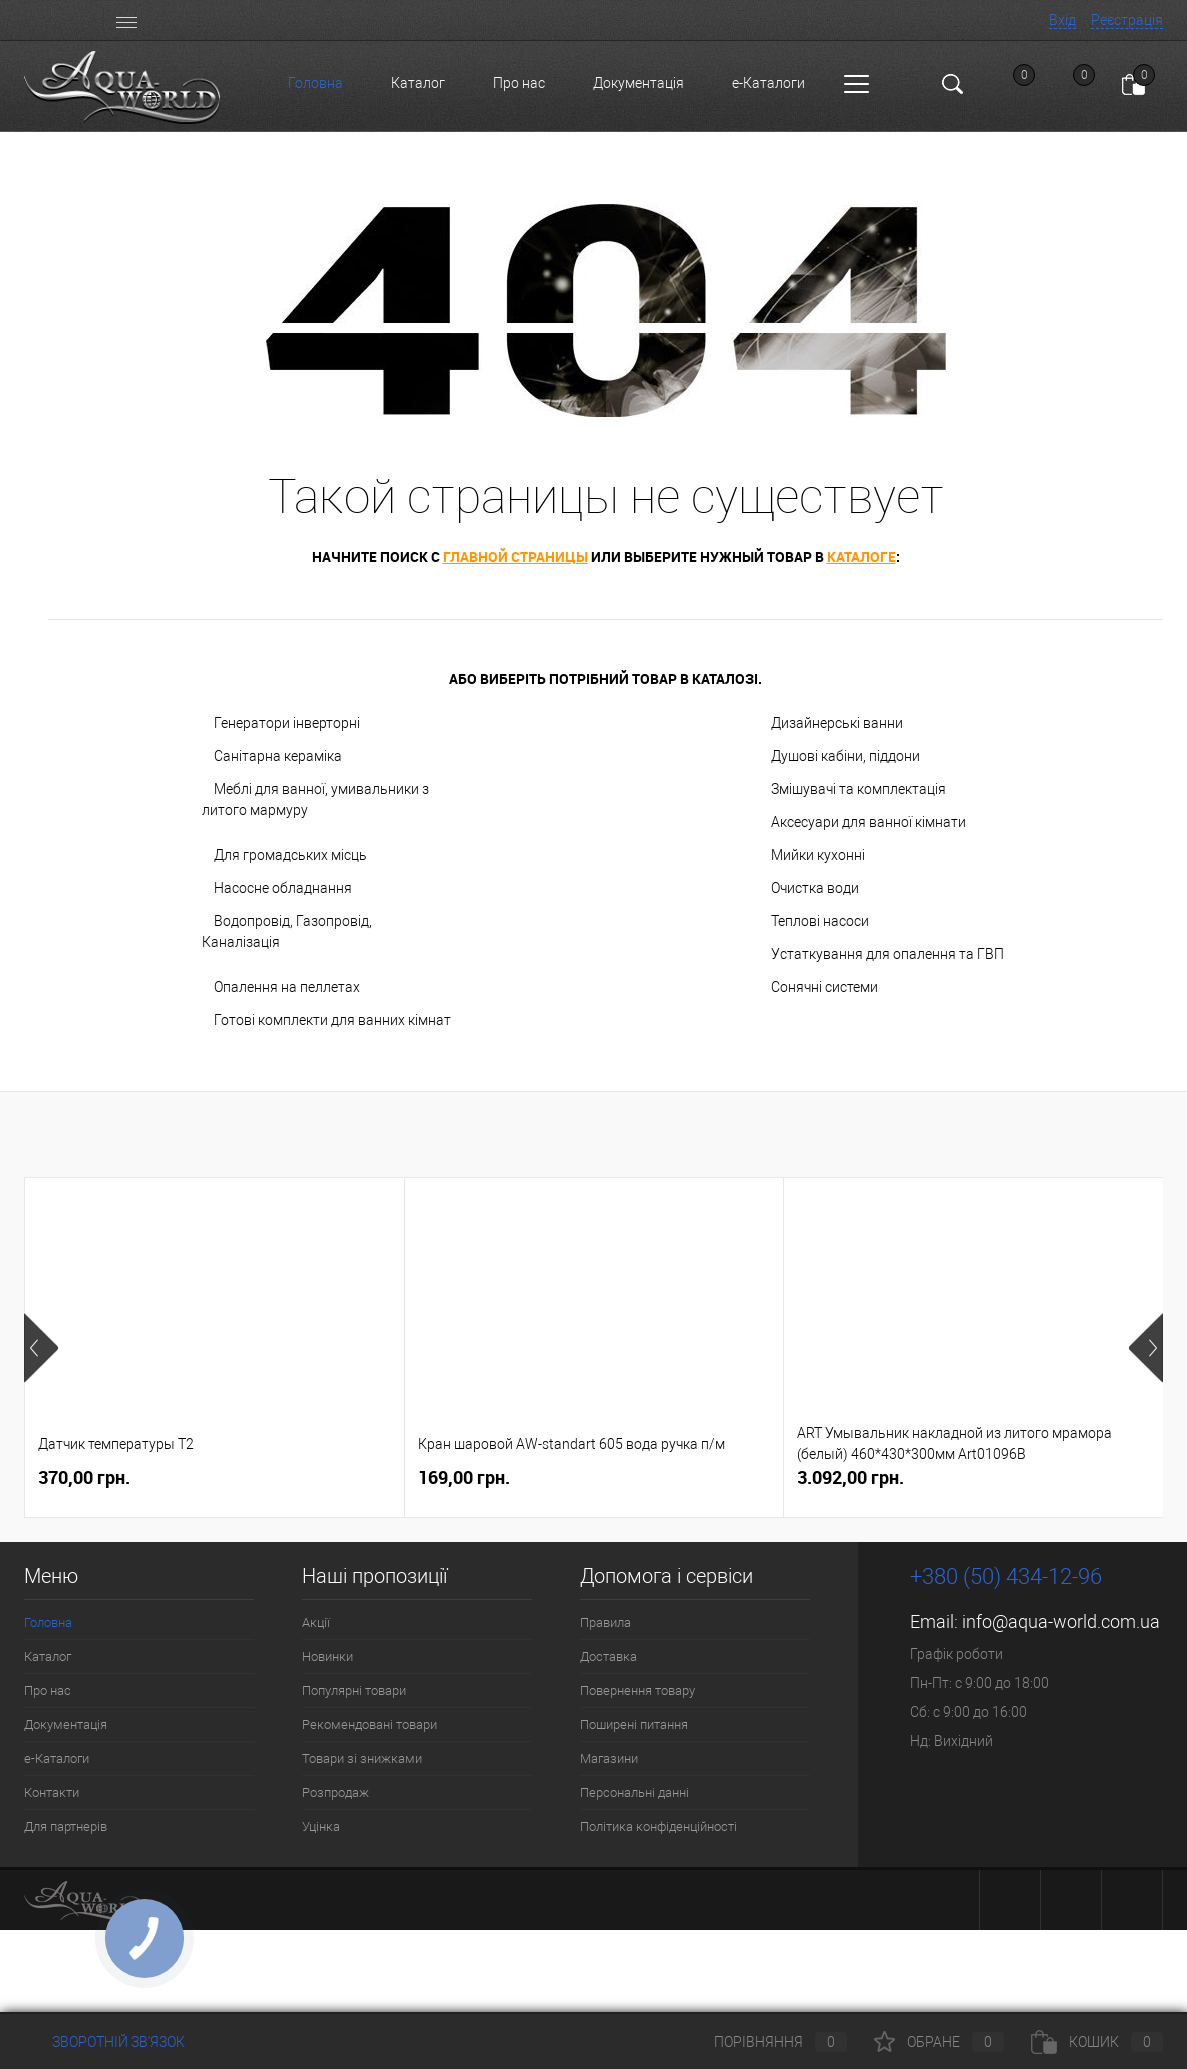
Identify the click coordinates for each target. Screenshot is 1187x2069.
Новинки (327, 1656)
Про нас (519, 83)
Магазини (609, 1758)
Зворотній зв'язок (104, 2042)
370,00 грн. (84, 1477)
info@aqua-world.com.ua (1061, 1621)
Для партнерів (65, 1826)
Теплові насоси (820, 921)
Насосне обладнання (283, 888)
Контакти (51, 1792)
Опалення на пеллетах (287, 987)
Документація (638, 83)
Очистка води (815, 888)
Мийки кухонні (818, 855)
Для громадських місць (290, 855)
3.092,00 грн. (850, 1477)
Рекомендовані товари (369, 1724)
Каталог (418, 83)
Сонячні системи (824, 987)
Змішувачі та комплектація (858, 789)
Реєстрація (1127, 20)
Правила (605, 1622)
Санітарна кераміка (278, 756)
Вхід (1062, 20)
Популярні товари (354, 1690)
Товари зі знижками (362, 1758)
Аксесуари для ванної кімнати (868, 822)
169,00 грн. (464, 1477)
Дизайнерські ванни (837, 723)
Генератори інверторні (287, 723)
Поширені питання (634, 1724)
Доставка (608, 1656)
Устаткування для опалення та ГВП (887, 954)
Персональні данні (634, 1792)
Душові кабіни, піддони (845, 756)
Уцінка (321, 1826)
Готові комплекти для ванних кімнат (332, 1020)
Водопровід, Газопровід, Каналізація (287, 931)
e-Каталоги (768, 83)
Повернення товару (637, 1690)
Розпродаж (335, 1792)
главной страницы (515, 556)
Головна (315, 83)
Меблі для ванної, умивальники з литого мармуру (315, 799)
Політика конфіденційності (658, 1826)
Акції (316, 1622)
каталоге (861, 556)
